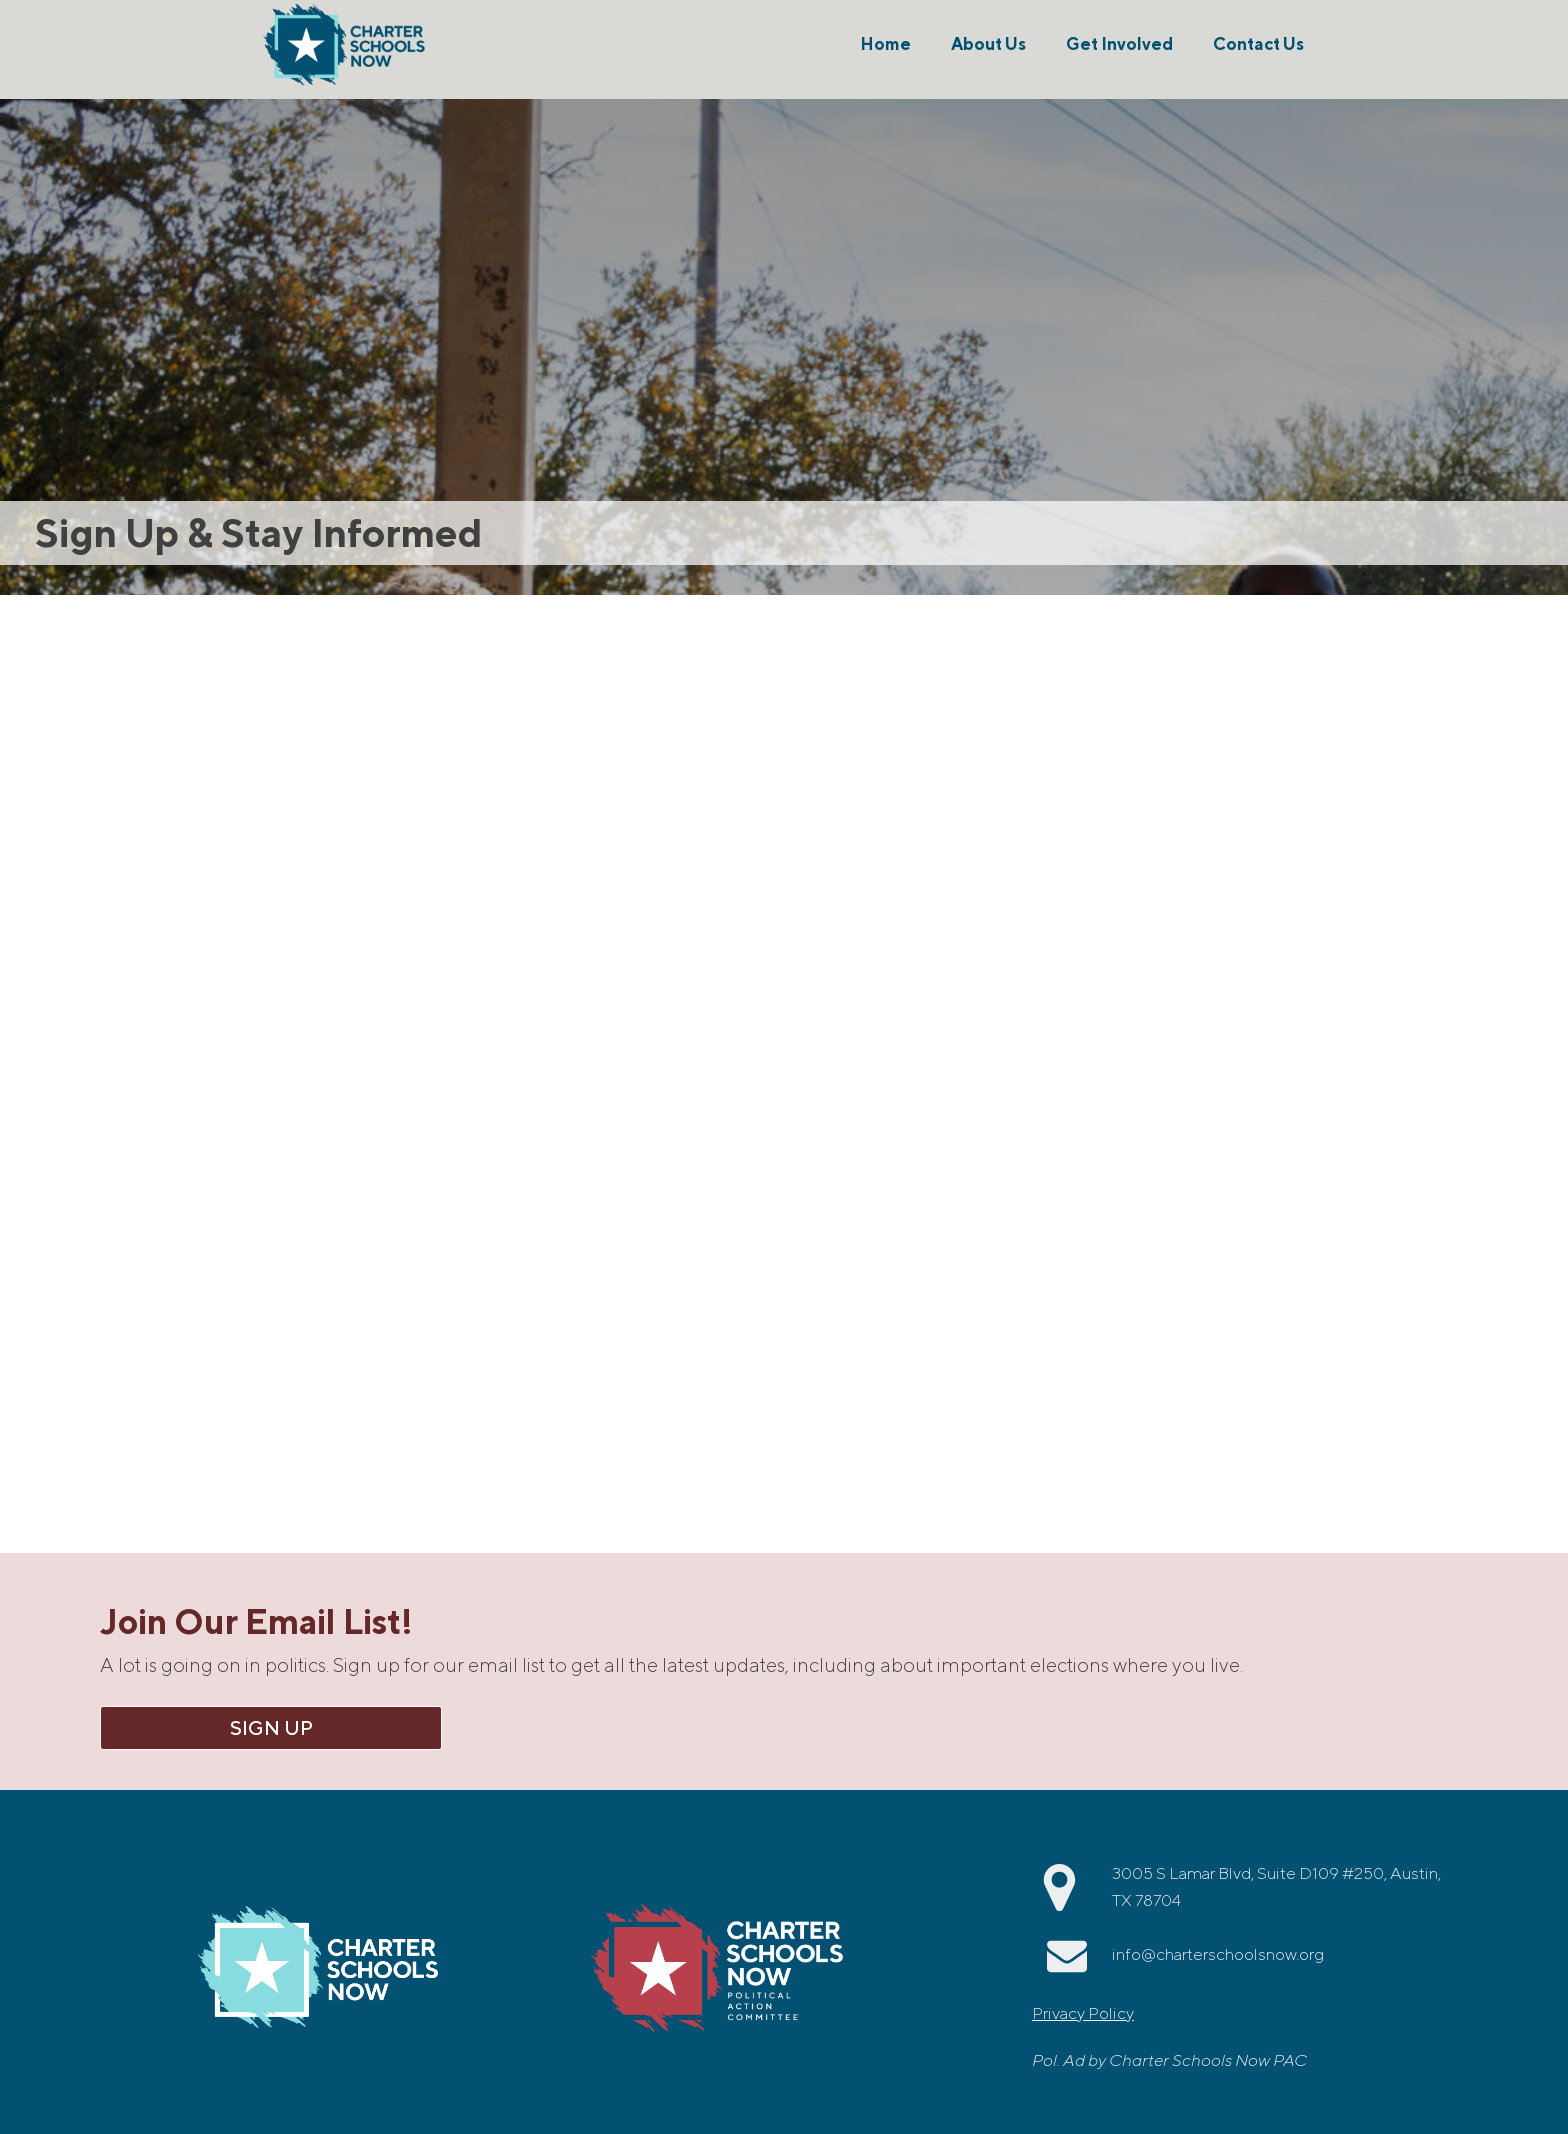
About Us (988, 44)
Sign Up (271, 1727)
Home (885, 44)
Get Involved (1119, 44)
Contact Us (1258, 44)
